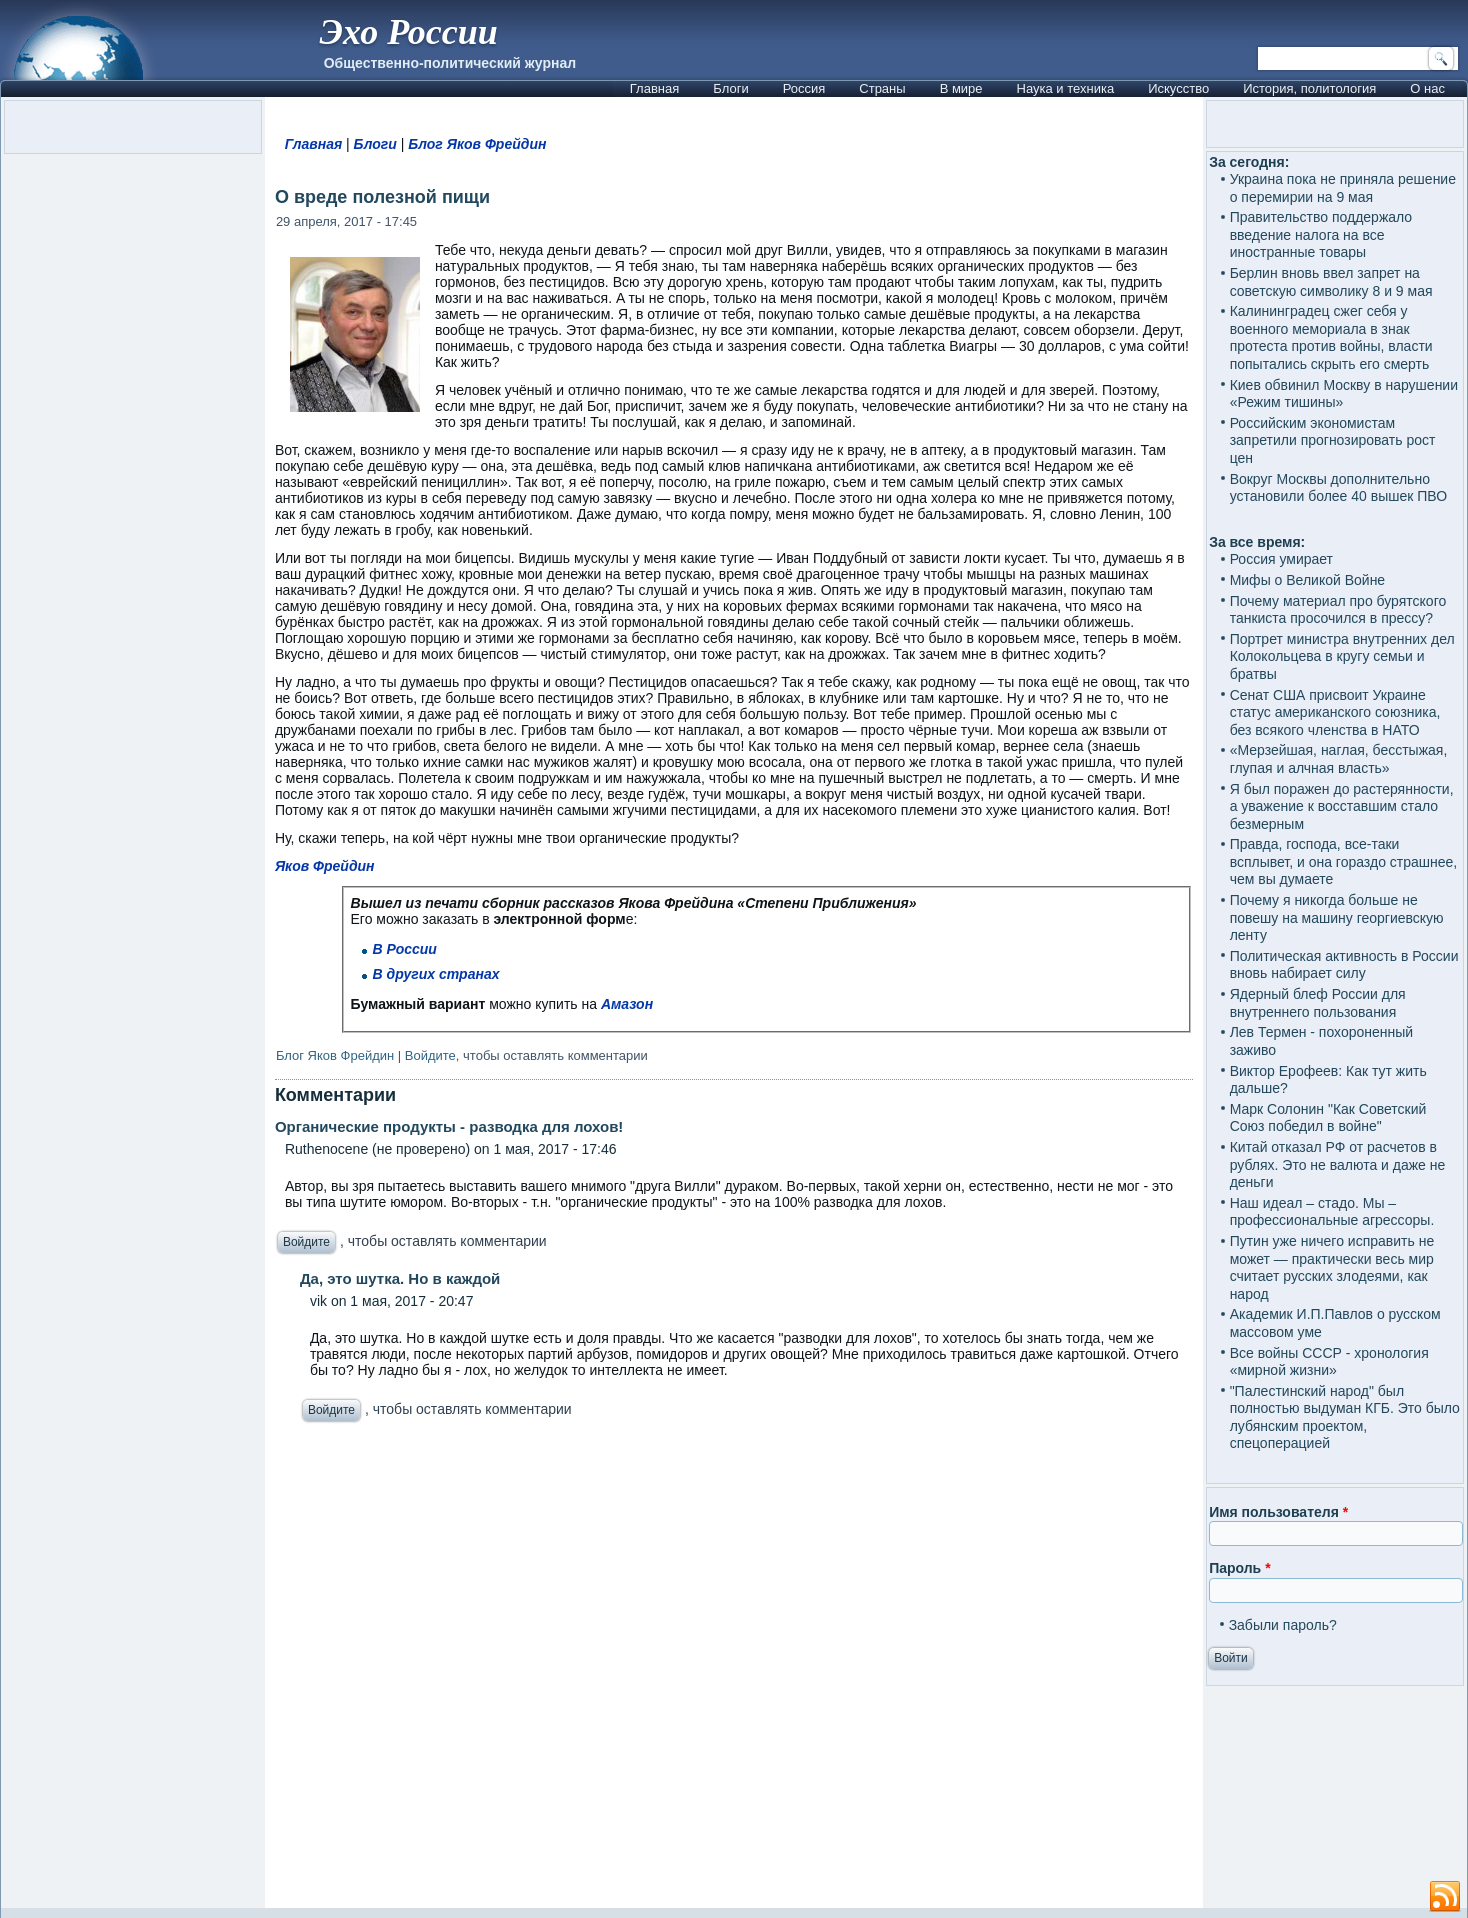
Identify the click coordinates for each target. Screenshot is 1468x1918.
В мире (961, 88)
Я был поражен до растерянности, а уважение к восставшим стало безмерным (1342, 806)
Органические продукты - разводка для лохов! (449, 1126)
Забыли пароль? (1283, 1625)
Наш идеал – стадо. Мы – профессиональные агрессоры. (1332, 1212)
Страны (882, 88)
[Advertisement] (734, 1670)
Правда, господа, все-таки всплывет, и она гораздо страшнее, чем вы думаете (1344, 861)
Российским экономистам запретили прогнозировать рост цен (1333, 440)
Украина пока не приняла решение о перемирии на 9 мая (1343, 188)
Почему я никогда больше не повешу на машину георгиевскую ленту (1337, 917)
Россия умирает (1281, 559)
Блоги (730, 88)
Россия (804, 88)
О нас (1427, 88)
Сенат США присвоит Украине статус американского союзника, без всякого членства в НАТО (1335, 712)
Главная (654, 88)
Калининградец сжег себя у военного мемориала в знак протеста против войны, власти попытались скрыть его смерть (1331, 337)
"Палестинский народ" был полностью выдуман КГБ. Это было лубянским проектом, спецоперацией (1345, 1417)
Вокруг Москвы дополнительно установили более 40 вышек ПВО (1339, 488)
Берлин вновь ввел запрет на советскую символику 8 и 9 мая (1331, 282)
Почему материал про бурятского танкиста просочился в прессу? (1338, 610)
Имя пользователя (1278, 1512)
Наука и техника (1066, 88)
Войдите (430, 1055)
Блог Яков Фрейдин (477, 144)
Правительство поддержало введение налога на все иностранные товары (1321, 234)
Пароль (1239, 1568)
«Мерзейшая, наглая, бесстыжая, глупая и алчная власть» (1339, 759)
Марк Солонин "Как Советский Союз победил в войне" (1328, 1118)
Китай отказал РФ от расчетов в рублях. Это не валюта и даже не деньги (1338, 1164)
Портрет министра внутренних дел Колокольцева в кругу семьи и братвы (1342, 656)
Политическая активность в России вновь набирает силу (1344, 965)
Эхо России (409, 32)
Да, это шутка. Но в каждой (400, 1278)
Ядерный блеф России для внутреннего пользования (1318, 1003)
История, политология (1309, 88)
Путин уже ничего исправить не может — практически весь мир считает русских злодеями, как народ (1332, 1267)
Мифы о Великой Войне (1308, 580)
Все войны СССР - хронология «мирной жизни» (1329, 1362)
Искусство (1178, 88)
